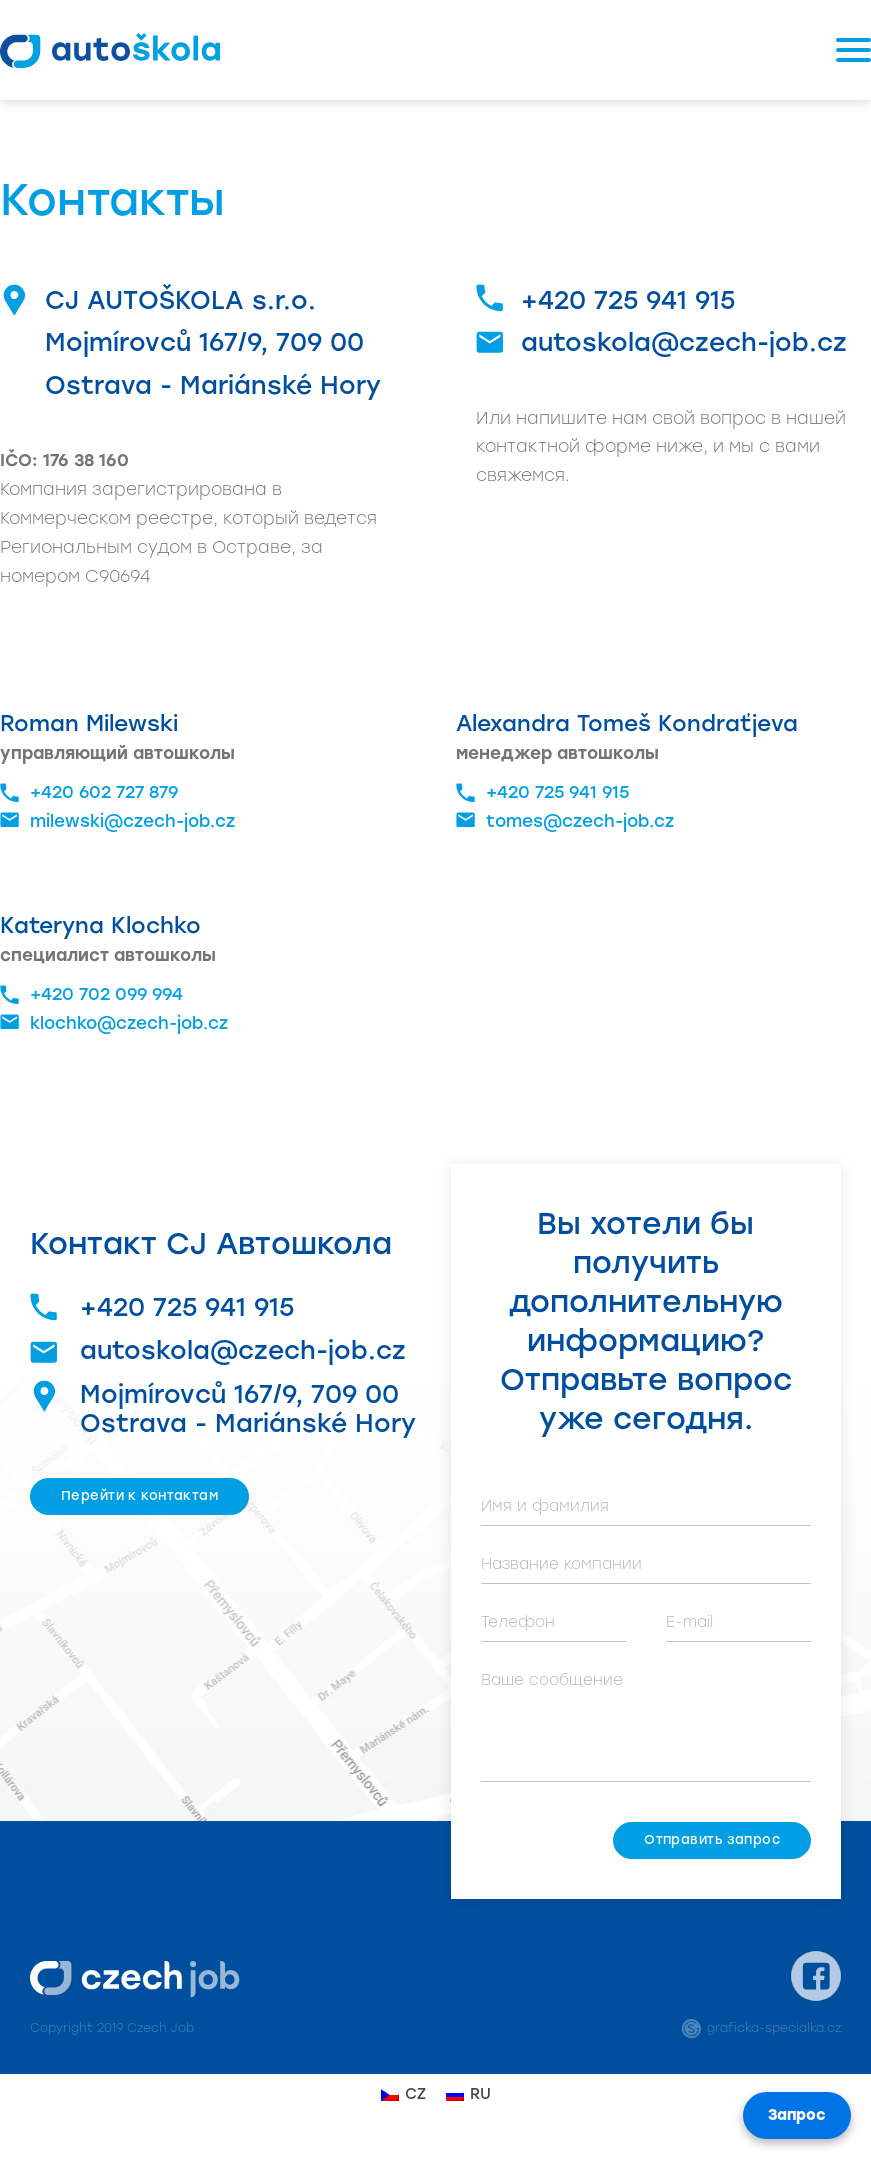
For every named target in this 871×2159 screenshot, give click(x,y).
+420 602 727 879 (89, 793)
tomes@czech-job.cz (565, 821)
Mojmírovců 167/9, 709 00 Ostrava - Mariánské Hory (223, 1409)
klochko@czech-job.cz (114, 1023)
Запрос (797, 2115)
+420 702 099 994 (91, 995)
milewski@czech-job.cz (117, 821)
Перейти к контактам (139, 1495)
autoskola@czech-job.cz (684, 342)
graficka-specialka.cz (761, 2028)
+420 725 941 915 (628, 300)
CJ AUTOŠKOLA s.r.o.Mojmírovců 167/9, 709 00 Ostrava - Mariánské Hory (213, 342)
